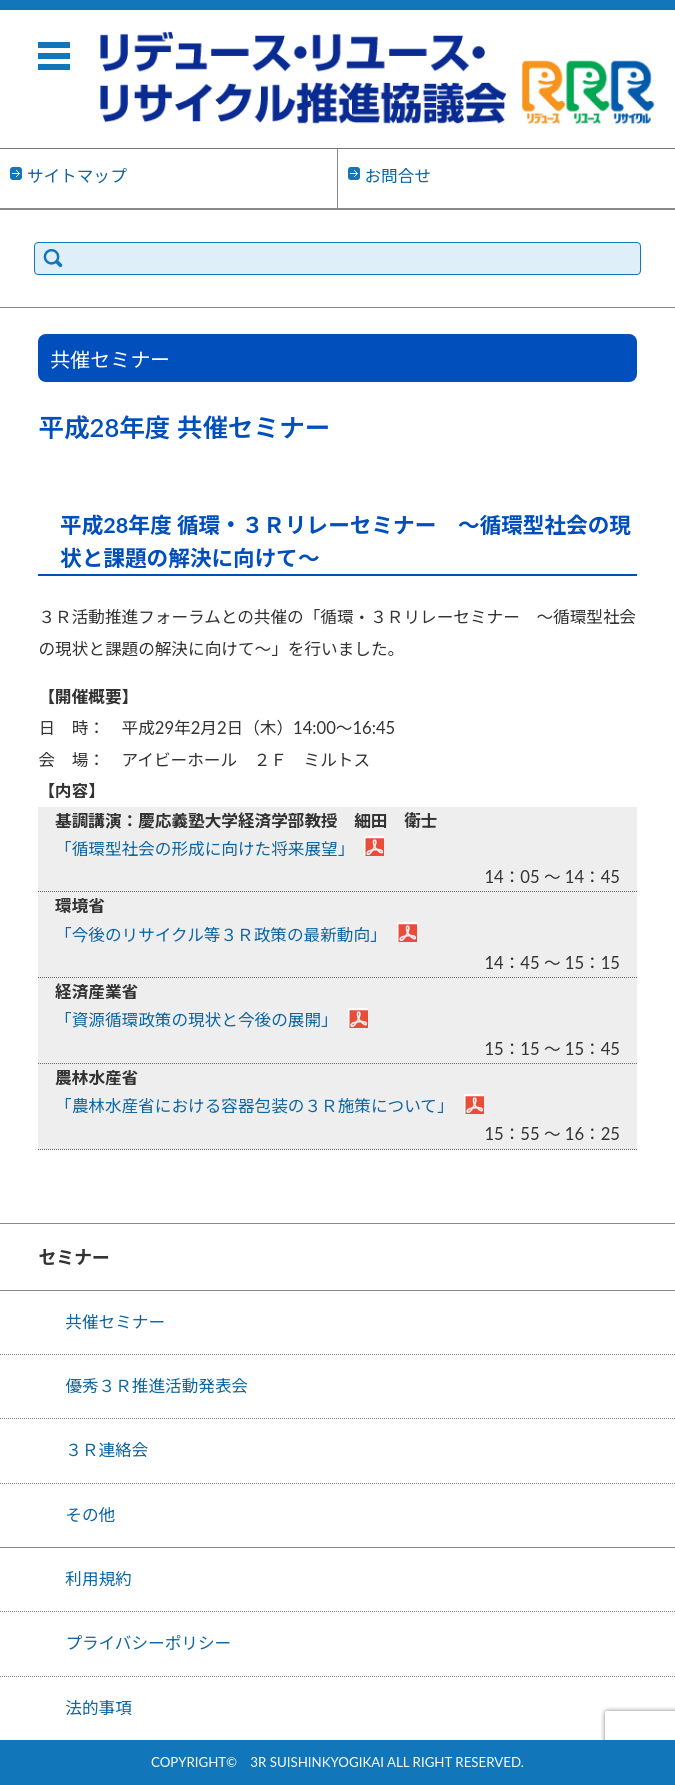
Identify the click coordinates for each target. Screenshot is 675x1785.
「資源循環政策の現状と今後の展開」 (196, 1020)
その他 (90, 1515)
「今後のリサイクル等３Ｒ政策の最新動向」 (221, 935)
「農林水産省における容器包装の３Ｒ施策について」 (254, 1106)
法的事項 (98, 1708)
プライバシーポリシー (148, 1643)
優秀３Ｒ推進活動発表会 (156, 1386)
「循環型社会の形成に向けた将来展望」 (204, 849)
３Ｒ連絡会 (106, 1450)
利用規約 (98, 1579)
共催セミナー (115, 1322)
